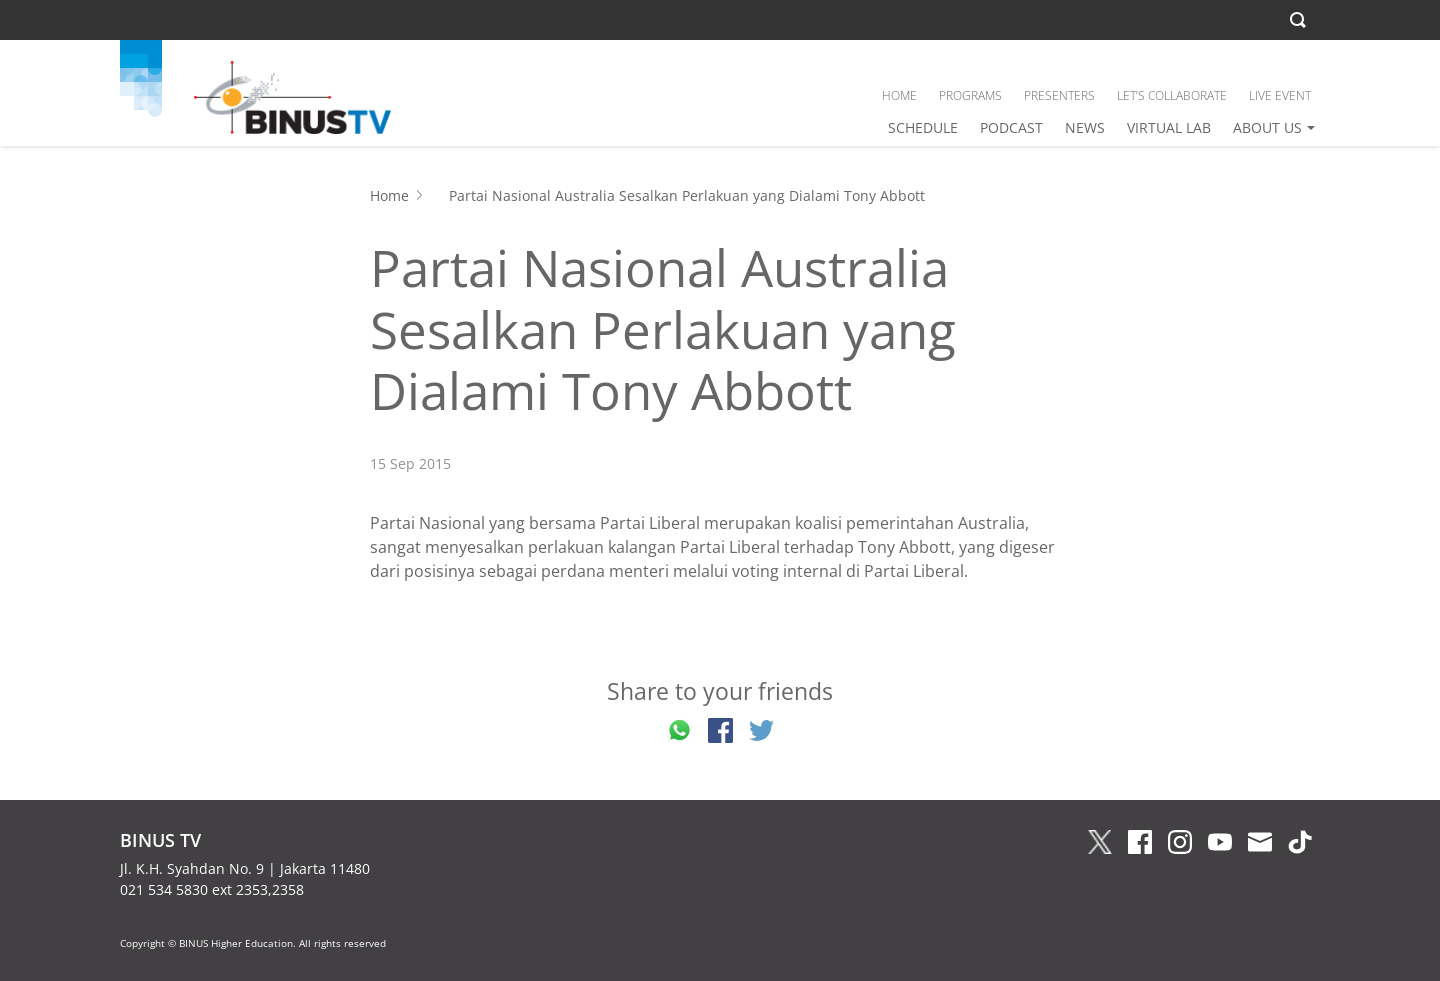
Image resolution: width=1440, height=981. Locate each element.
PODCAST (1011, 127)
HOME (899, 95)
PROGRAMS (970, 95)
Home (389, 195)
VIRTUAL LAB (1169, 127)
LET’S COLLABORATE (1172, 95)
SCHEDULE (923, 127)
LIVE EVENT (1280, 95)
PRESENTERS (1059, 95)
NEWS (1085, 127)
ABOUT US (1267, 127)
